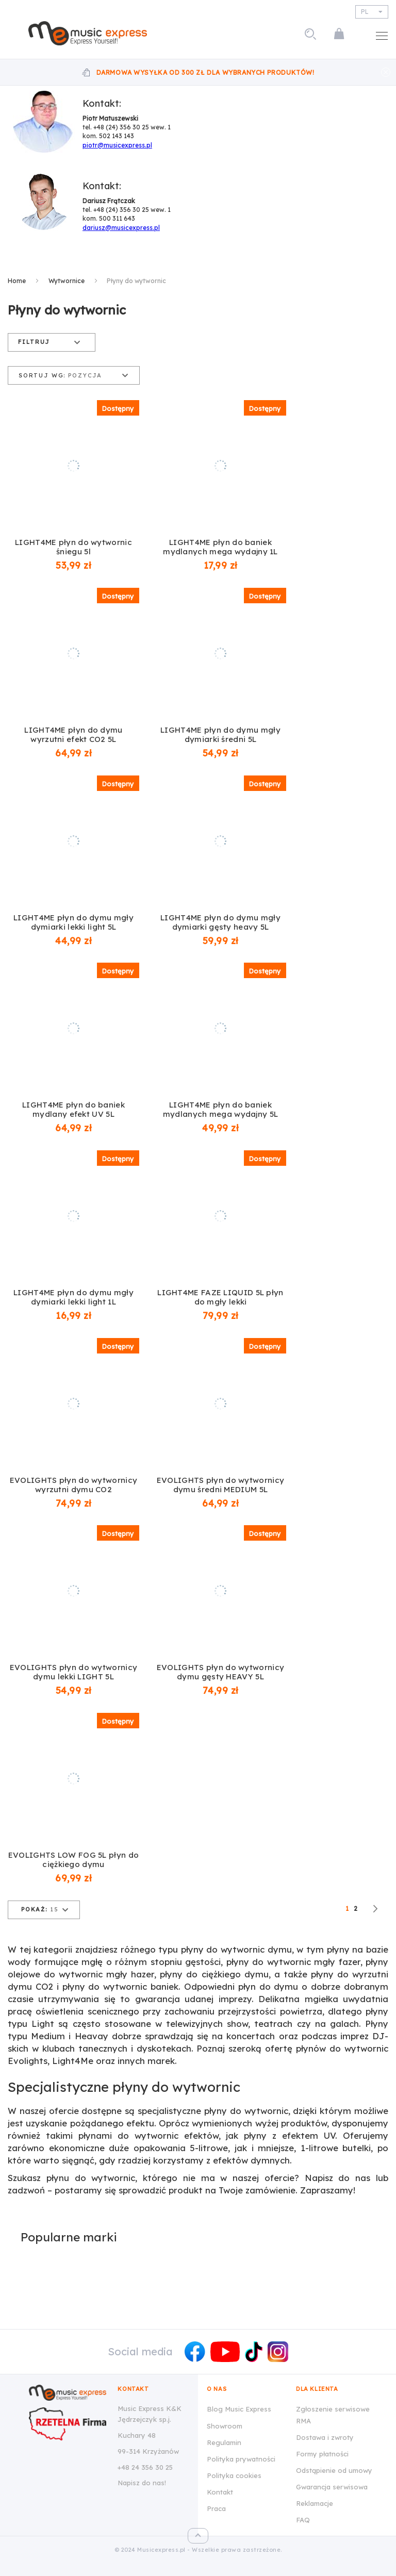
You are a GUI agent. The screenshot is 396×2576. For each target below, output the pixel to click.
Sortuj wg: (42, 375)
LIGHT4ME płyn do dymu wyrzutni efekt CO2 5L (73, 734)
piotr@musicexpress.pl (117, 145)
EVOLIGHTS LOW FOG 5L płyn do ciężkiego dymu (73, 1860)
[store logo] (87, 33)
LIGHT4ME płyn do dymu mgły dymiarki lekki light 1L (73, 1297)
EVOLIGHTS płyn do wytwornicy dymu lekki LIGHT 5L (73, 1672)
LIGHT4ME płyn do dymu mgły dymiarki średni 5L (220, 734)
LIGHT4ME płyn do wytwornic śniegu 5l (73, 547)
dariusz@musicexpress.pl (121, 228)
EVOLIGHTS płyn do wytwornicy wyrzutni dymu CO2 (73, 1485)
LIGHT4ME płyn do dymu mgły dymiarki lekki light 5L (73, 922)
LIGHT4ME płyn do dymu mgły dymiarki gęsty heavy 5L (220, 922)
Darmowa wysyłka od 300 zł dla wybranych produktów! (205, 72)
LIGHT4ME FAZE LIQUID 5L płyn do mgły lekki (220, 1297)
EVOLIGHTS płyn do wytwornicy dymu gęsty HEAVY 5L (220, 1672)
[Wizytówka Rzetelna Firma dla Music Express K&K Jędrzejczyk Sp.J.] (68, 2424)
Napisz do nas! (142, 2483)
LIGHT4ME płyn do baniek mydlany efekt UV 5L (73, 1109)
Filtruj (34, 341)
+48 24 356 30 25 (145, 2467)
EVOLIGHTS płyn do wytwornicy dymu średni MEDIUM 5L (220, 1485)
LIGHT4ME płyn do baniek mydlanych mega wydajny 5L (220, 1109)
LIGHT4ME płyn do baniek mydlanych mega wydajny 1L (220, 547)
